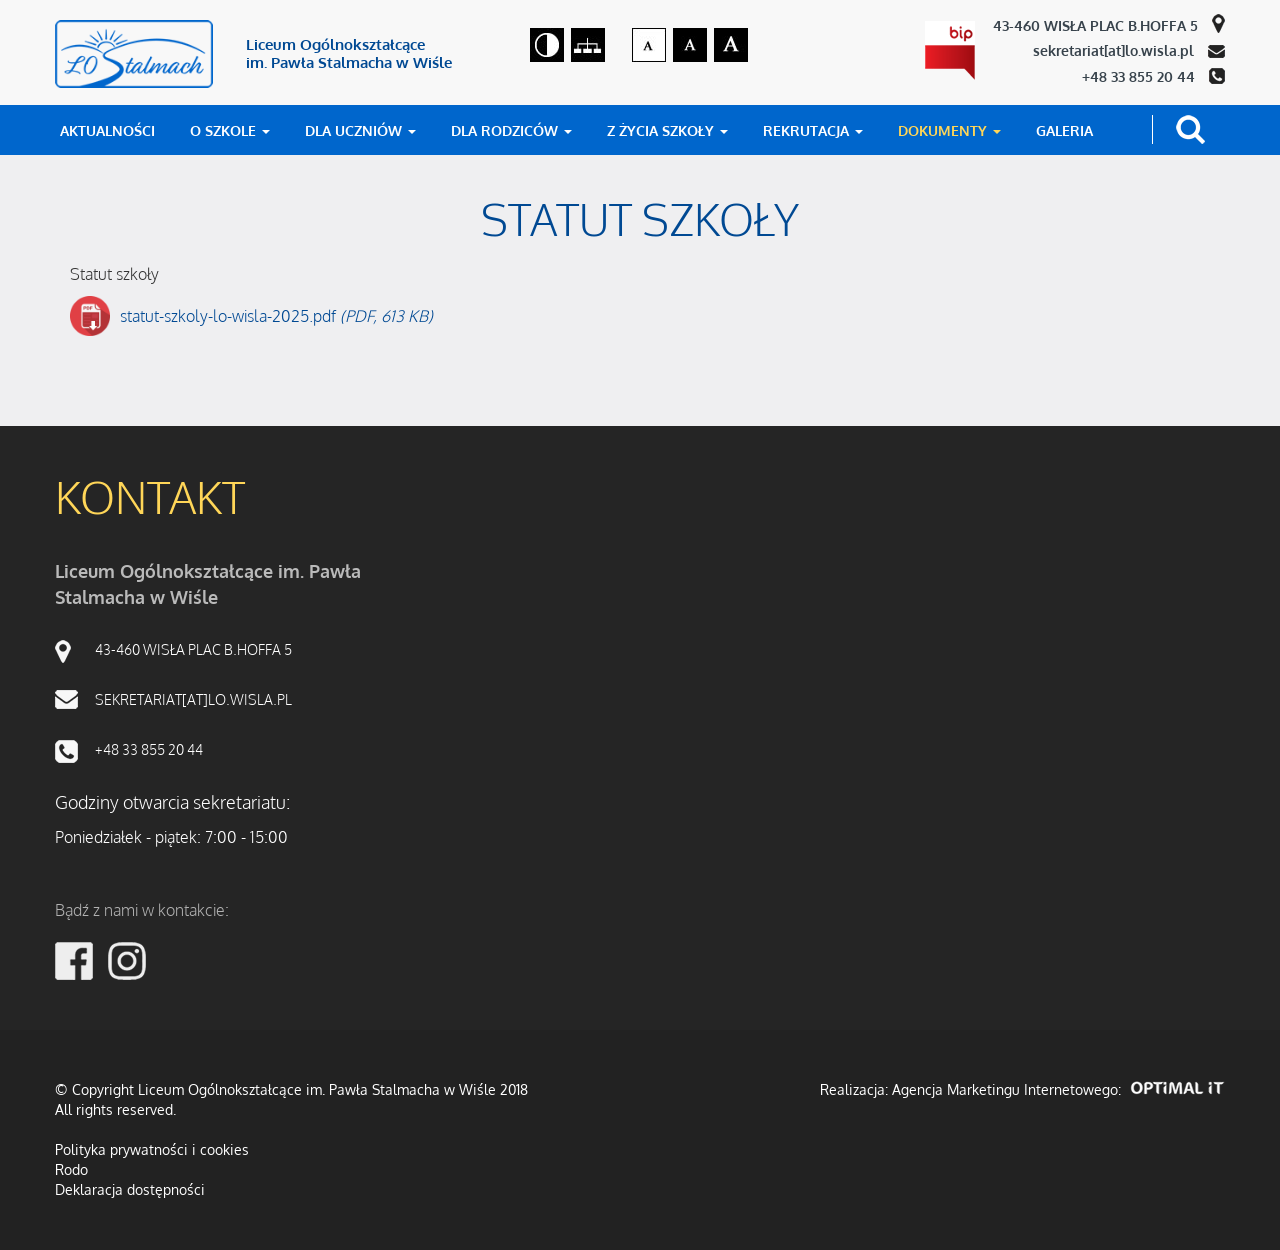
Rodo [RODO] (71, 1169)
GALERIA (1064, 130)
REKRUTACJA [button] (813, 130)
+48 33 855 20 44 (1140, 76)
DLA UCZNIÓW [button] (360, 130)
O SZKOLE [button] (230, 130)
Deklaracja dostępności (130, 1189)
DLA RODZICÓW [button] (511, 130)
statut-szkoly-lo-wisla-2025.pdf (276, 316)
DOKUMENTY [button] (949, 130)
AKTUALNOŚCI (107, 130)
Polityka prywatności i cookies (152, 1149)
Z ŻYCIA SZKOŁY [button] (667, 130)
